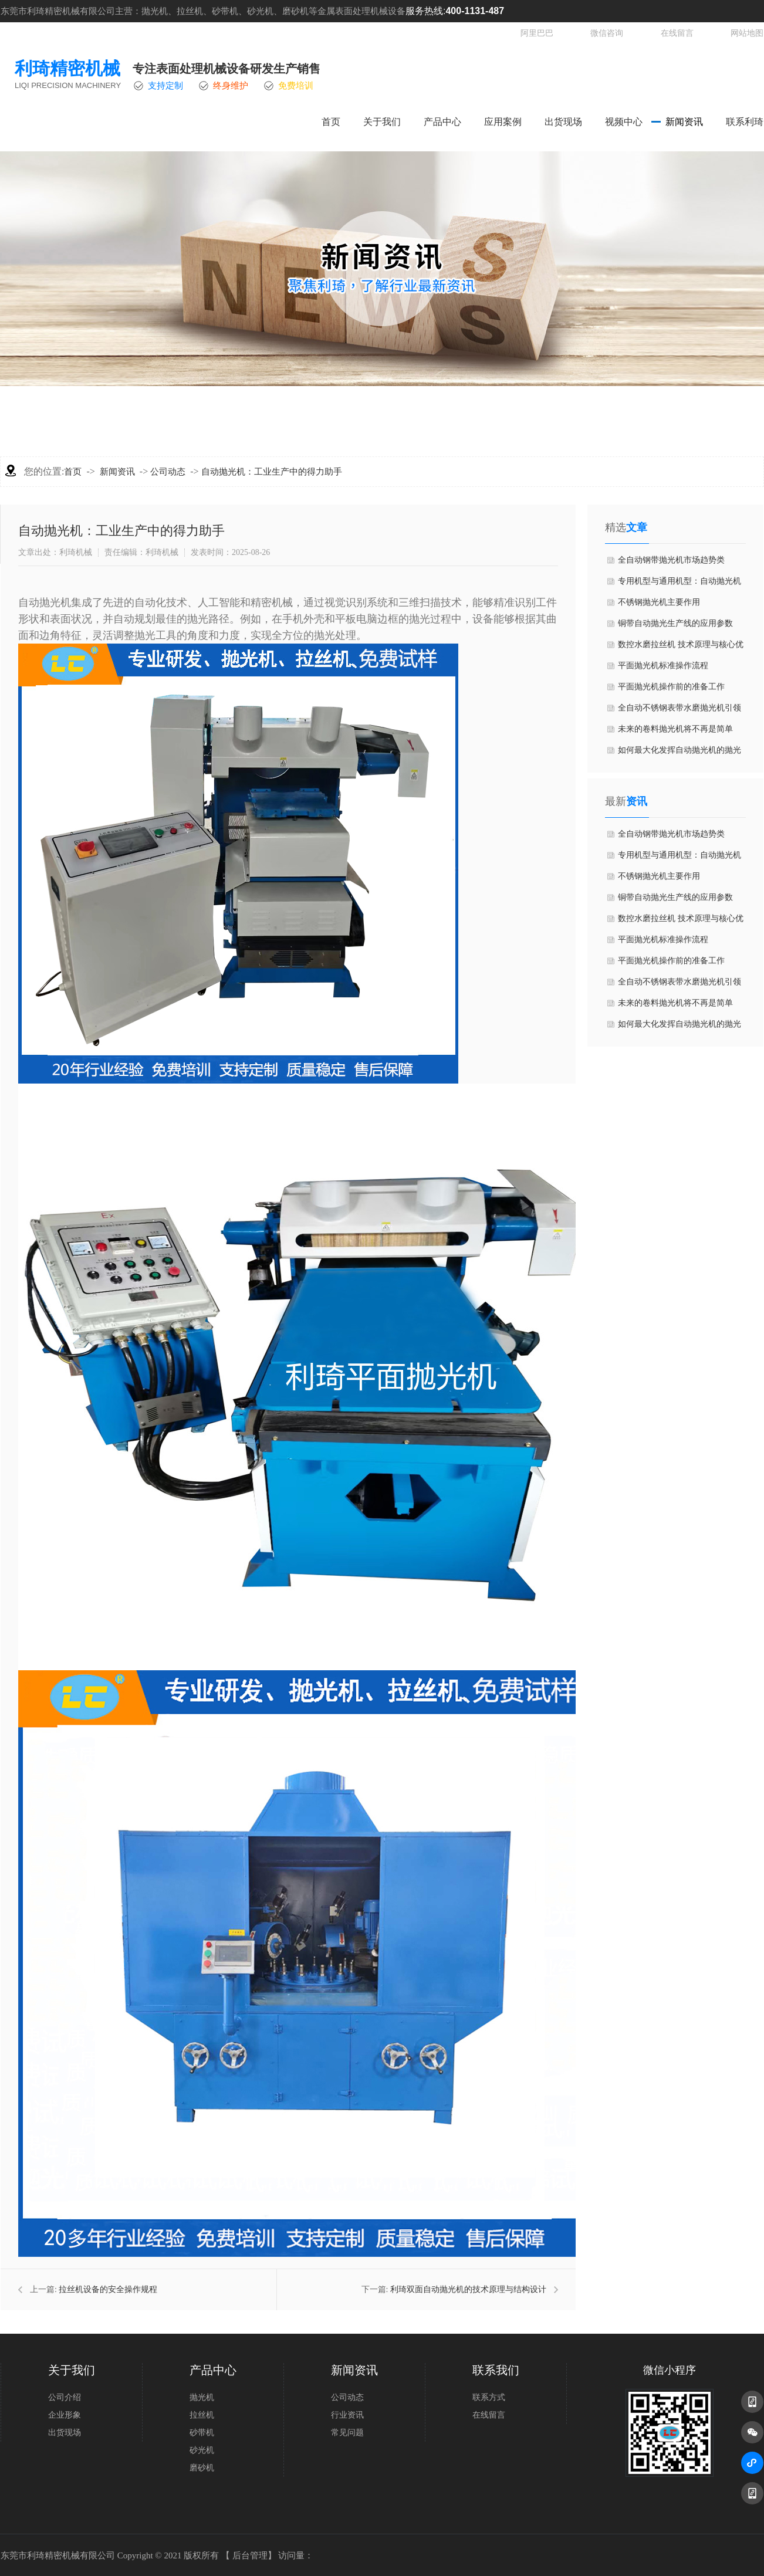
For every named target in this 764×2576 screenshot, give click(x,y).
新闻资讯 (684, 122)
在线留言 (677, 33)
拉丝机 (202, 2415)
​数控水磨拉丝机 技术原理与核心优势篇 (680, 647)
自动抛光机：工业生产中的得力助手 (271, 471)
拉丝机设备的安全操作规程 (108, 2289)
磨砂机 (202, 2467)
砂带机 (202, 2432)
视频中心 (624, 122)
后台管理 (250, 2555)
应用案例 (503, 122)
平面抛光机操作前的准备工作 (671, 686)
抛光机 (202, 2397)
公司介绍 (64, 2397)
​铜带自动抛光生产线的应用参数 (675, 623)
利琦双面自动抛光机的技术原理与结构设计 (468, 2289)
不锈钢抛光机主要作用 (659, 602)
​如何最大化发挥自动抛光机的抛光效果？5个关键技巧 (679, 753)
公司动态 (167, 471)
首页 (331, 122)
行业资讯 (347, 2415)
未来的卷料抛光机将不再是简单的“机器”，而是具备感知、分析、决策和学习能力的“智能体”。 (679, 732)
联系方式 (488, 2397)
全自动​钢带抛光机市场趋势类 (671, 560)
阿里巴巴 (536, 33)
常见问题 (347, 2432)
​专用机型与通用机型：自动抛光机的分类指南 (679, 584)
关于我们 (382, 122)
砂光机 (202, 2450)
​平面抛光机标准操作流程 (663, 665)
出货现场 (563, 122)
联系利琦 (744, 122)
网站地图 (747, 33)
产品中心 (442, 122)
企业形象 (64, 2415)
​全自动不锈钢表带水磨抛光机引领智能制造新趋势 (679, 711)
